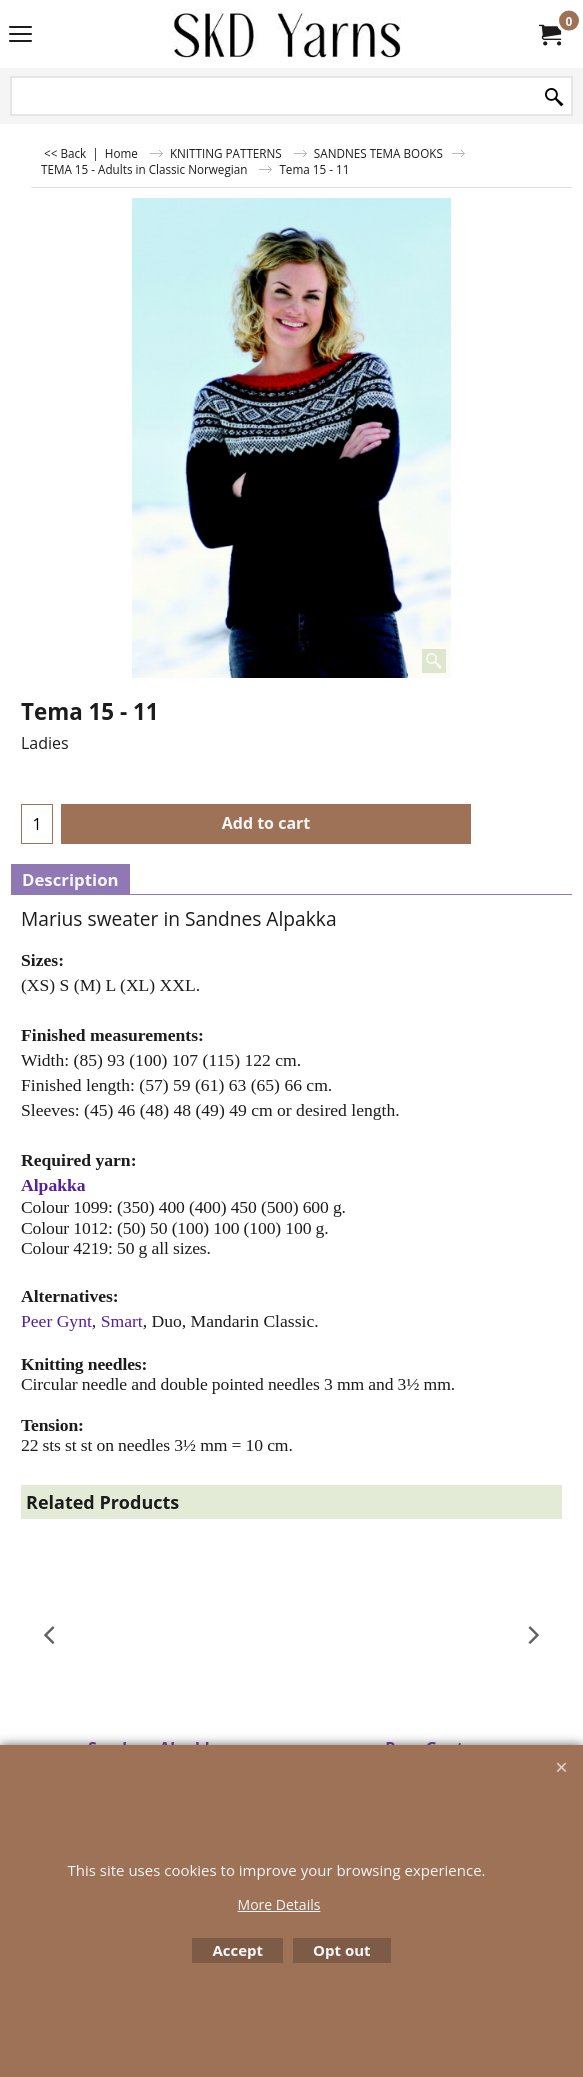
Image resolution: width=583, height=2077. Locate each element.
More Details (279, 1904)
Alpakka (53, 1185)
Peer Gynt (56, 1321)
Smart (122, 1321)
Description (70, 879)
